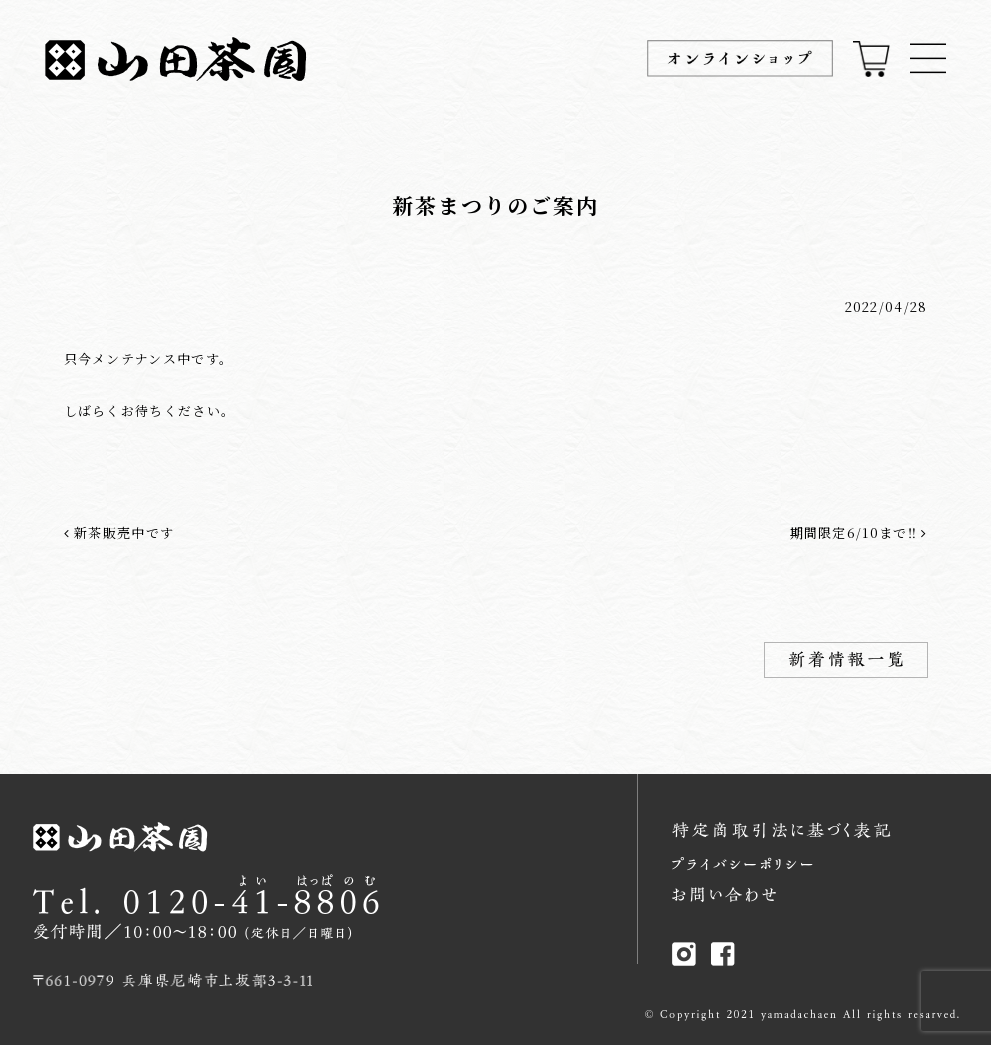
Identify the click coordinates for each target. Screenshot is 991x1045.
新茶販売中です (119, 532)
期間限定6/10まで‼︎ (859, 532)
